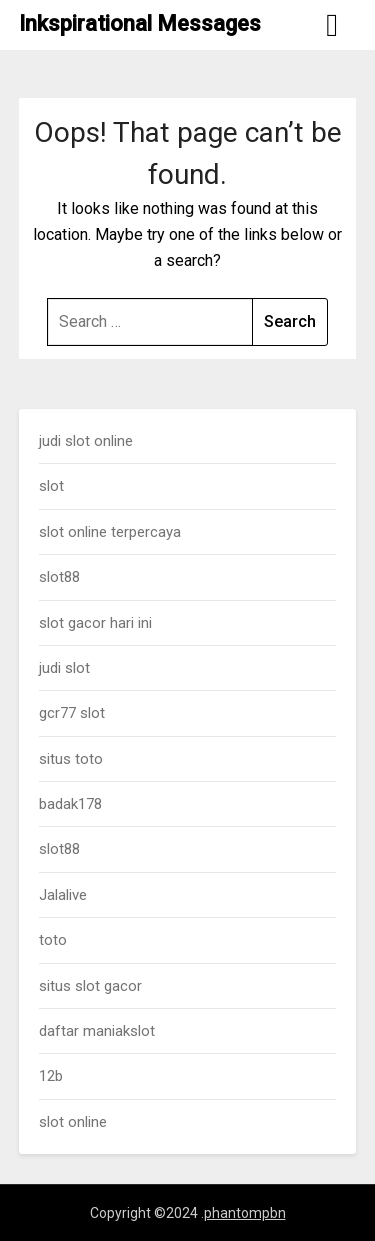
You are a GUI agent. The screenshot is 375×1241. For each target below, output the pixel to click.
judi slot (64, 668)
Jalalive (63, 895)
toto (53, 940)
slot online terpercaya (110, 532)
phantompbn (245, 1213)
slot (51, 486)
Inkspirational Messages (140, 23)
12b (51, 1076)
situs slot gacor (90, 986)
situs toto (71, 759)
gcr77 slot (72, 713)
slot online (73, 1122)
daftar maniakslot (97, 1031)
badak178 (70, 804)
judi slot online (86, 441)
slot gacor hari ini (95, 623)
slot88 (59, 577)
